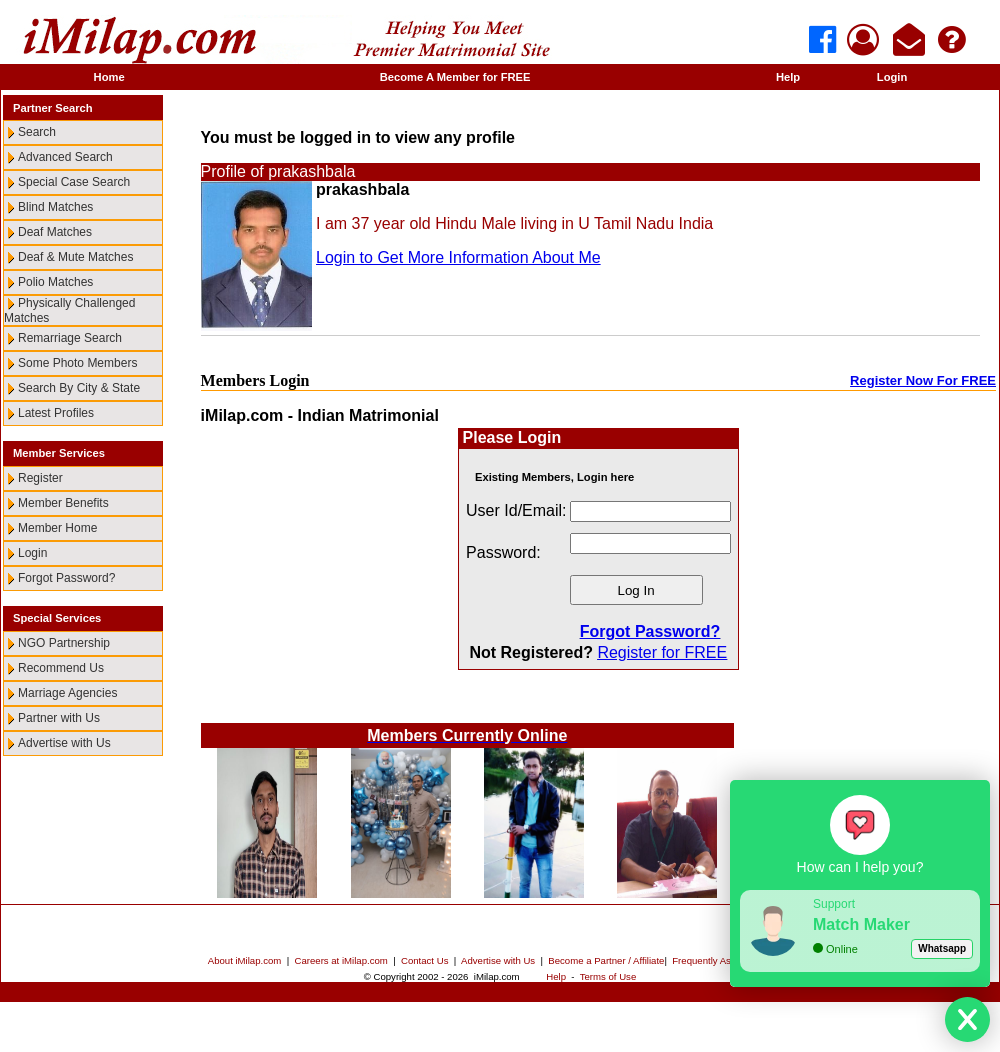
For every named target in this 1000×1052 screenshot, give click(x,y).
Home (109, 77)
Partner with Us (59, 718)
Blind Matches (55, 207)
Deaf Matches (55, 232)
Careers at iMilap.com (341, 960)
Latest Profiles (56, 413)
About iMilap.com (245, 960)
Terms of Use (608, 976)
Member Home (57, 528)
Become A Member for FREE (455, 77)
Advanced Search (65, 157)
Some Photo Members (77, 363)
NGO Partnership (64, 643)
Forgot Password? (66, 578)
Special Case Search (74, 182)
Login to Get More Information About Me (458, 257)
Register (40, 478)
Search (37, 132)
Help (788, 77)
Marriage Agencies (67, 693)
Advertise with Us (64, 743)
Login (892, 77)
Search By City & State (79, 388)
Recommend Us (61, 668)
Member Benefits (63, 503)
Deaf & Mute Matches (75, 257)
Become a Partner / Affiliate (606, 960)
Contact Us (424, 960)
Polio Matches (55, 282)
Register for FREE (662, 652)
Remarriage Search (70, 338)
